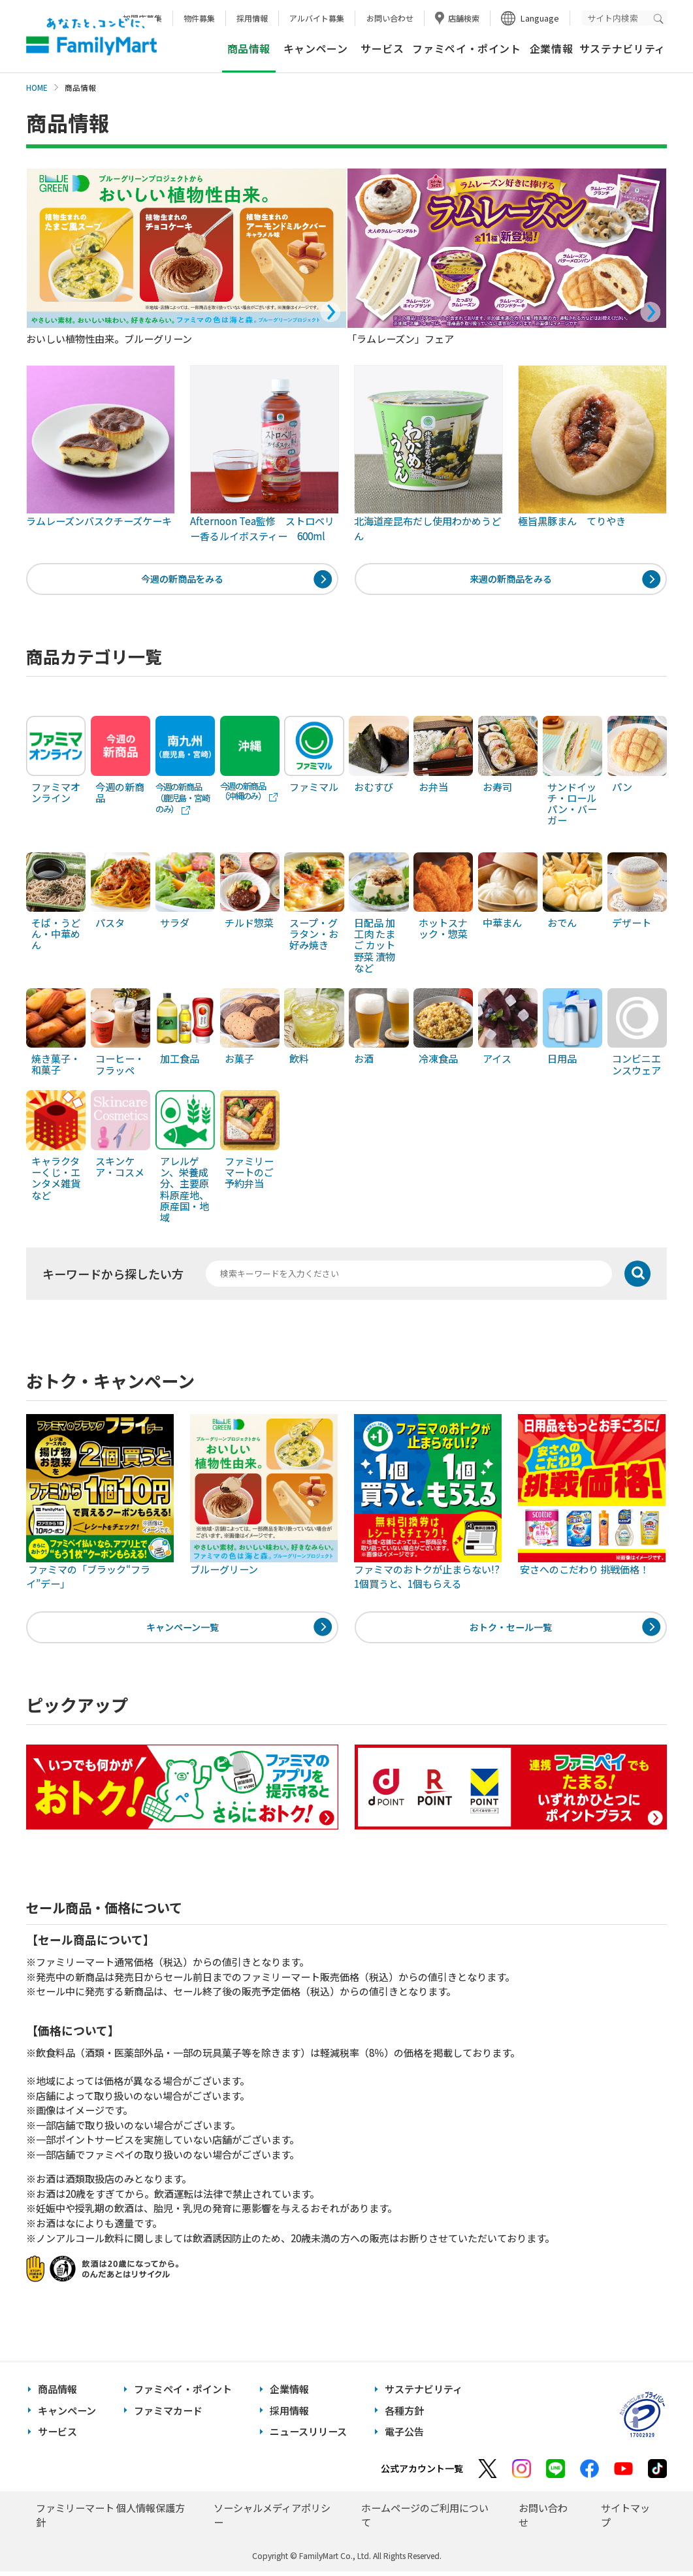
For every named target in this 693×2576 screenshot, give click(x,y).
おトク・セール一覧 (510, 1630)
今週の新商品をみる (183, 580)
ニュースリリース (308, 2436)
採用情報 (252, 18)
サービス (382, 48)
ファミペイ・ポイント (466, 48)
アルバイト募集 (316, 18)
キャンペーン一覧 (182, 1630)
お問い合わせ (389, 18)
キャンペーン (315, 48)
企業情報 (551, 48)
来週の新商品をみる (510, 580)
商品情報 (57, 2393)
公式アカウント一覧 (422, 2472)
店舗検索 (463, 18)
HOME (37, 87)
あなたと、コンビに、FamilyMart (91, 37)
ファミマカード (168, 2415)
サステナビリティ (622, 48)
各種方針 (404, 2415)
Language (540, 18)
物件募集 (199, 18)
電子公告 (404, 2436)
